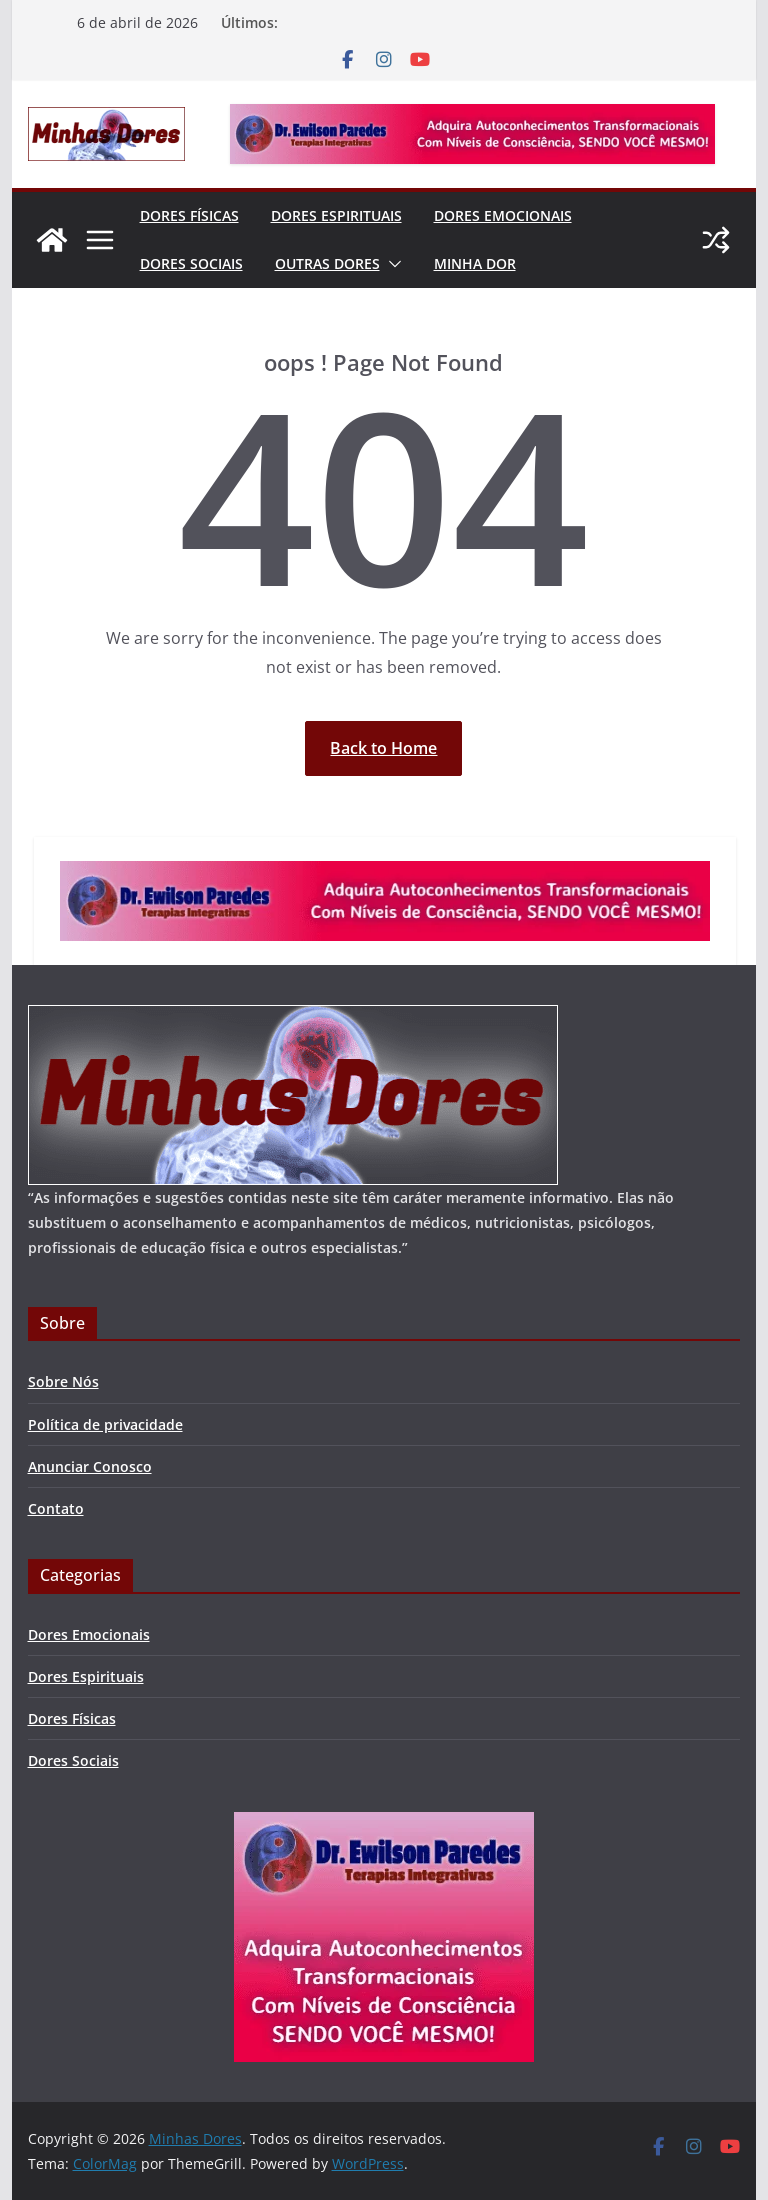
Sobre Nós (63, 1381)
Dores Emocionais (503, 215)
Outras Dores (327, 263)
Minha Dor (475, 263)
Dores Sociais (191, 263)
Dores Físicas (189, 215)
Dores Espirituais (336, 215)
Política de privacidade (105, 1424)
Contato (56, 1508)
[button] (391, 264)
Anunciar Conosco (90, 1466)
